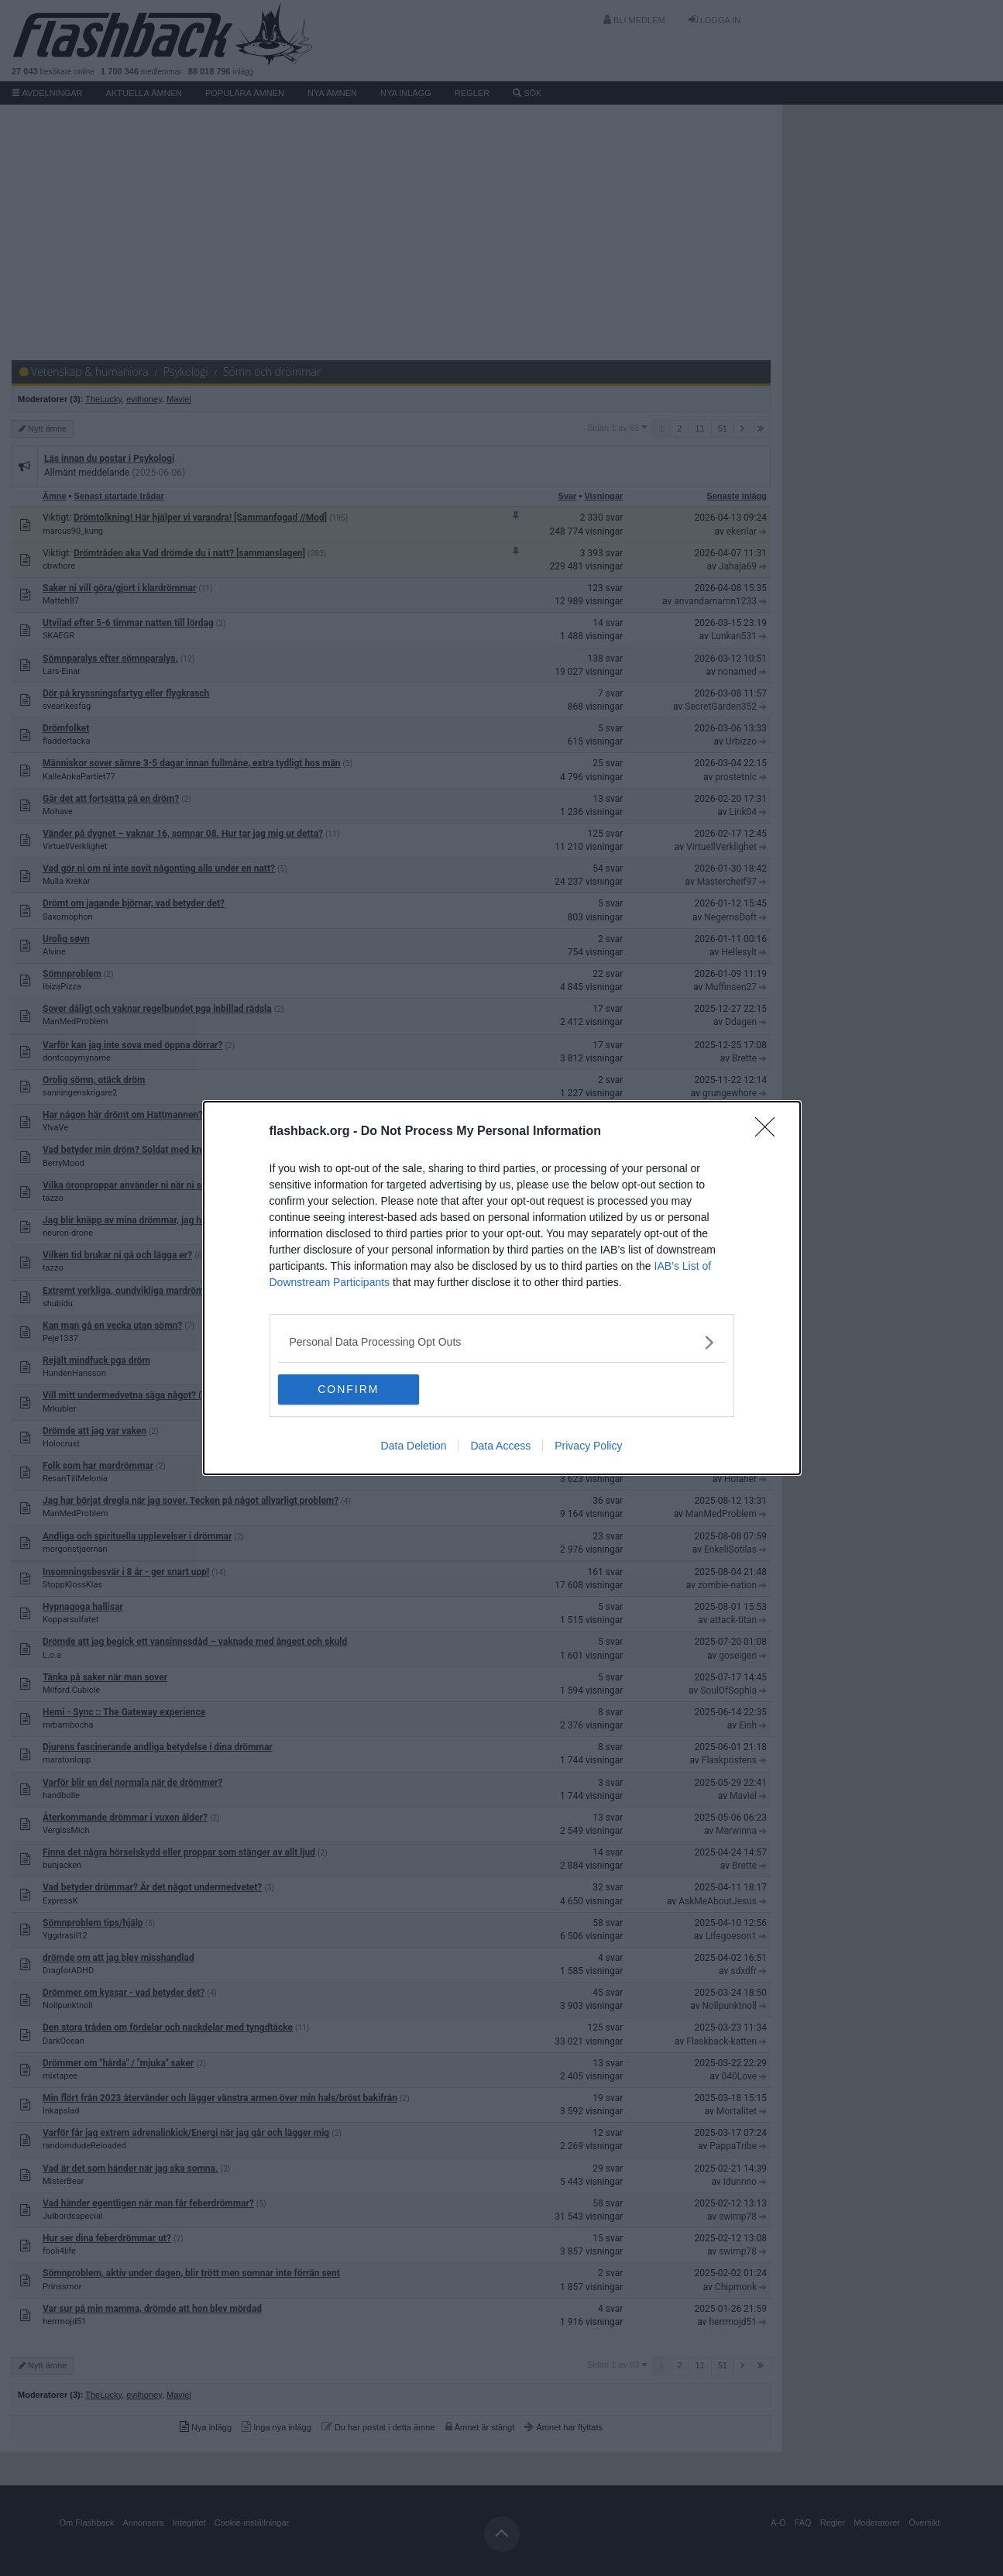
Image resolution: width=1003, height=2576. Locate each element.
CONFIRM (351, 1390)
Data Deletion (414, 1446)
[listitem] (502, 1342)
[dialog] (502, 1288)
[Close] (770, 1132)
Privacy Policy (588, 1446)
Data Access (500, 1446)
